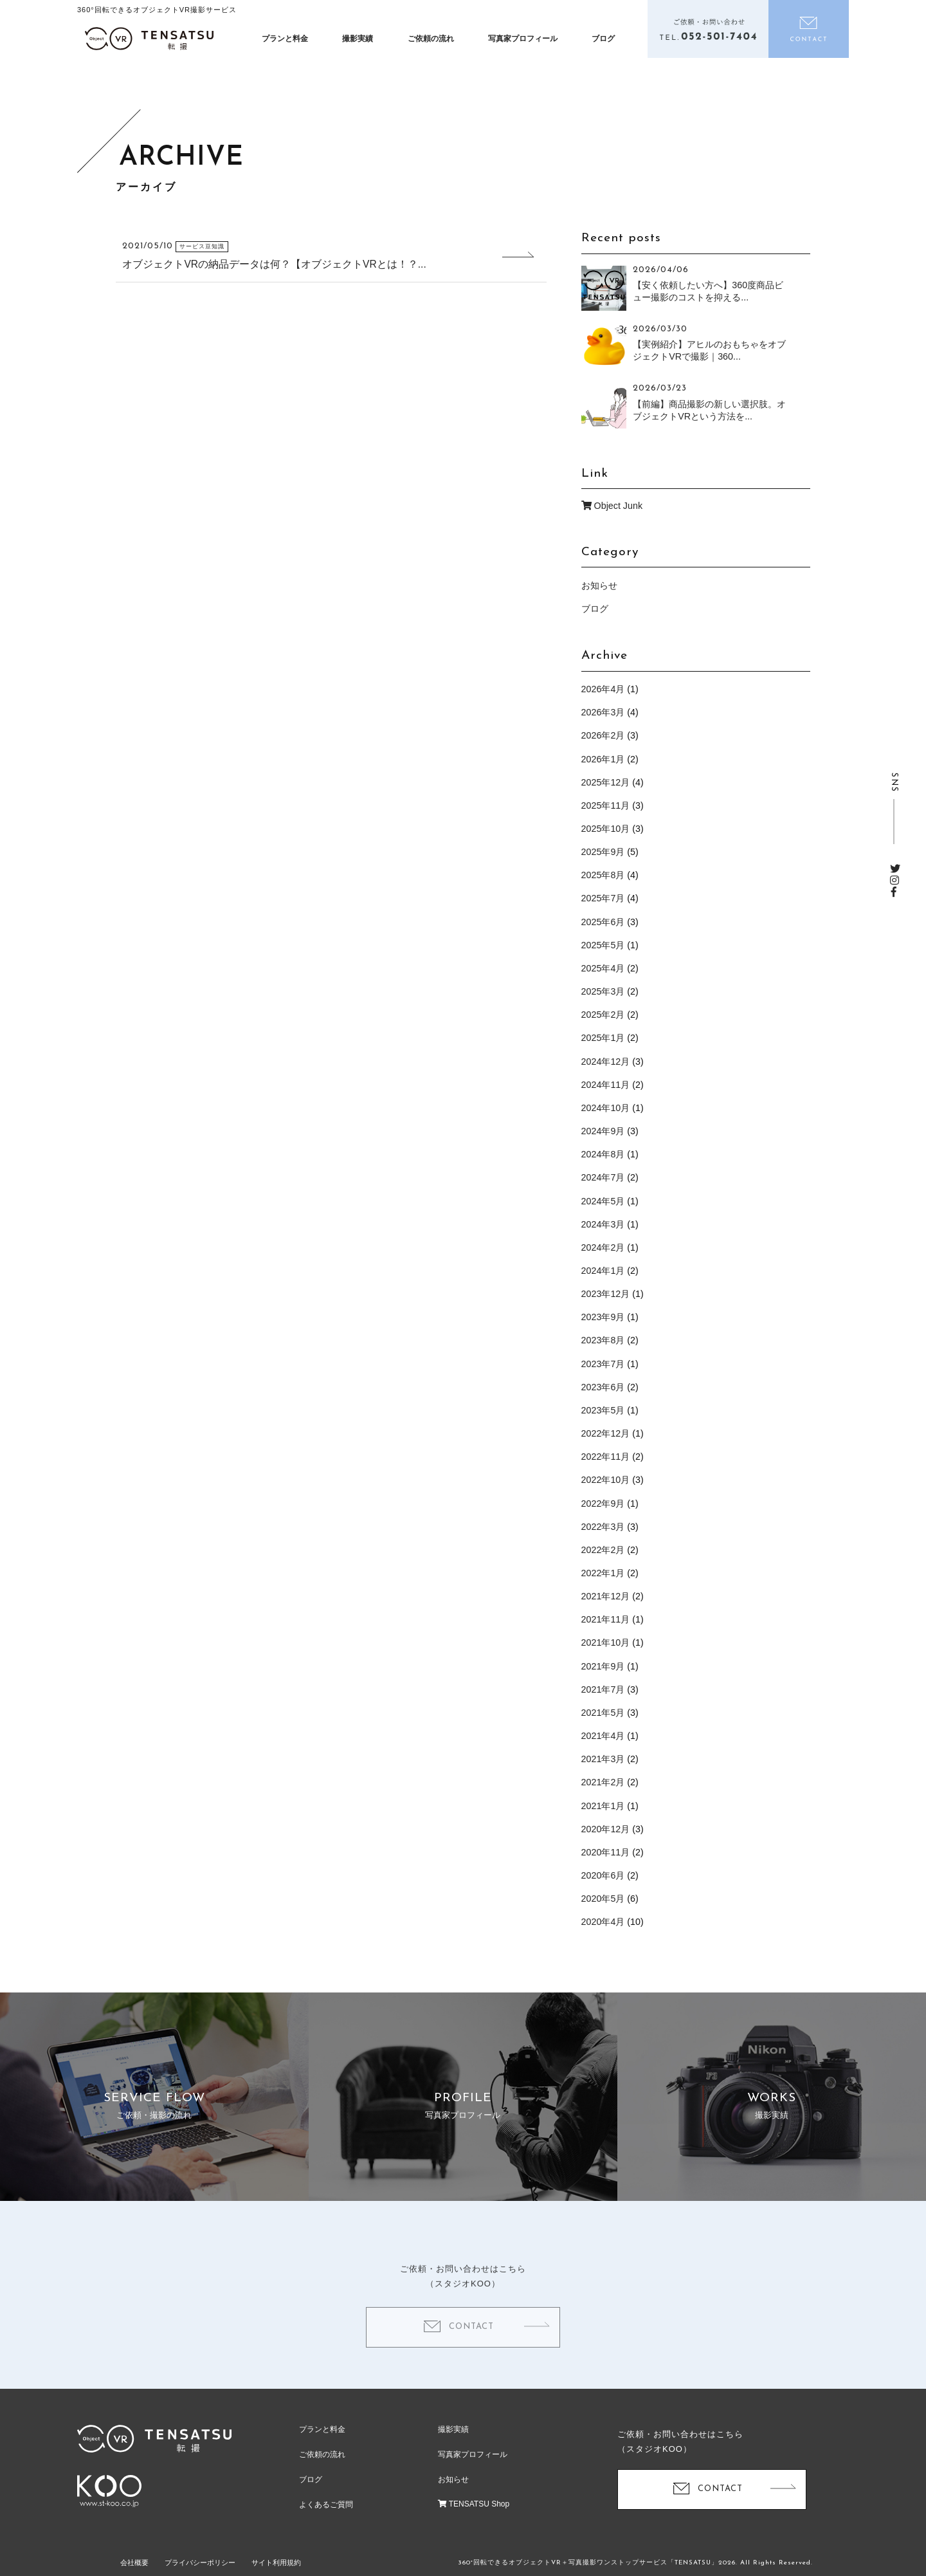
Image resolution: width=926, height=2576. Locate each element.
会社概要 (134, 2562)
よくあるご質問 (326, 2504)
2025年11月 (605, 805)
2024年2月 (603, 1247)
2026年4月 (603, 689)
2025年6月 (603, 922)
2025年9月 (603, 852)
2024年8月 (603, 1154)
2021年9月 (603, 1666)
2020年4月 (603, 1922)
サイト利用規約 (276, 2562)
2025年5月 (603, 945)
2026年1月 (603, 759)
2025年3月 (603, 991)
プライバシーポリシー (200, 2562)
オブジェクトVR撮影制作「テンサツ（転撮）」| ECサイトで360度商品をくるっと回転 (149, 38)
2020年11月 (605, 1852)
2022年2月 (603, 1550)
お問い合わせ (808, 29)
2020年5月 (603, 1898)
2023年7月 (603, 1364)
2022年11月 (605, 1456)
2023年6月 (603, 1387)
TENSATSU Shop (474, 2503)
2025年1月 (603, 1038)
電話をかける (708, 29)
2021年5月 (603, 1712)
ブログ (603, 38)
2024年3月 (603, 1224)
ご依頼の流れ (431, 38)
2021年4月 (603, 1736)
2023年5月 (603, 1410)
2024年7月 (603, 1177)
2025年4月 (603, 968)
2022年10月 (605, 1480)
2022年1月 (603, 1573)
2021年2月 (603, 1782)
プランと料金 (285, 38)
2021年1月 (603, 1806)
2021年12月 (605, 1596)
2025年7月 (603, 898)
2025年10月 (605, 828)
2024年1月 (603, 1270)
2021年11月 (605, 1619)
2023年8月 (603, 1340)
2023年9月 (603, 1317)
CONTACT (471, 2345)
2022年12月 (605, 1433)
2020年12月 (605, 1829)
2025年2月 (603, 1014)
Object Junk (611, 506)
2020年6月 (603, 1875)
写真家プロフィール (523, 38)
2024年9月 (603, 1131)
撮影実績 (357, 38)
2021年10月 (605, 1642)
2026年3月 (603, 712)
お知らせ (599, 585)
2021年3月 (603, 1759)
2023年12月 (605, 1294)
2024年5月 (603, 1201)
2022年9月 (603, 1503)
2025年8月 (603, 875)
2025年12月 (605, 782)
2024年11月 (605, 1085)
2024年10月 (605, 1108)
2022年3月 (603, 1527)
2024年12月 (605, 1061)
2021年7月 (603, 1689)
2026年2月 (603, 735)
